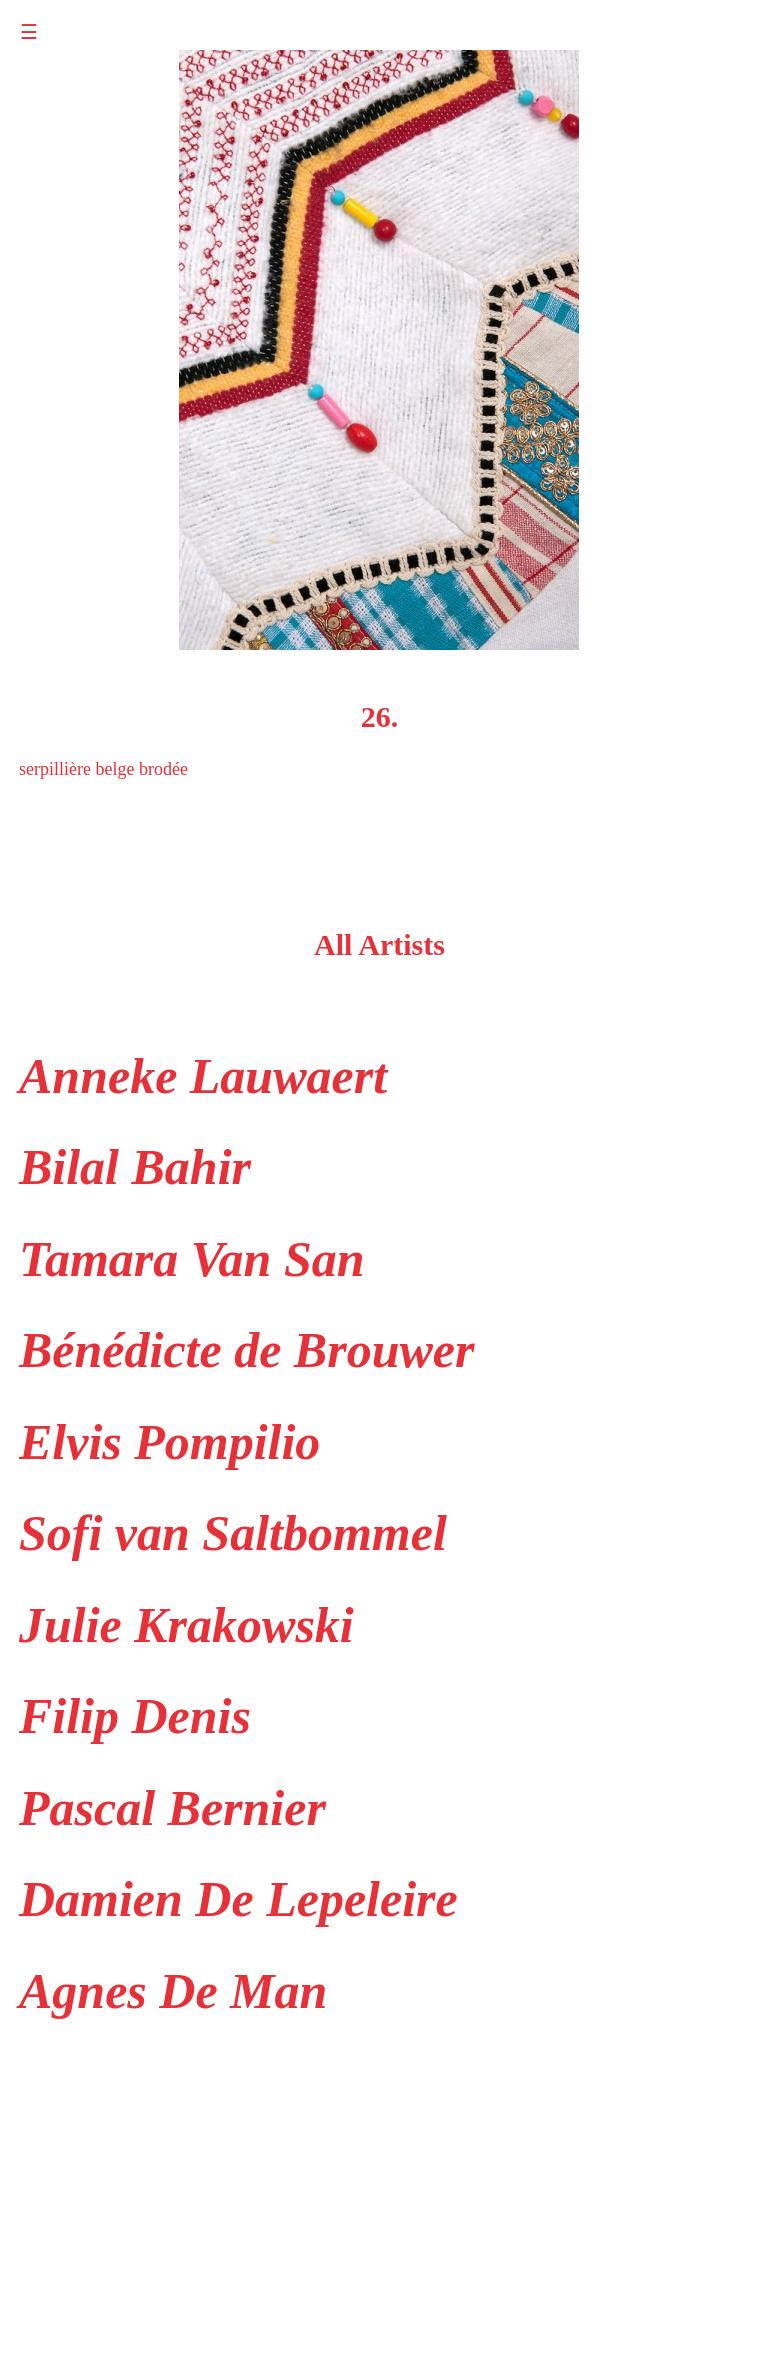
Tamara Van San (192, 1259)
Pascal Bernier (172, 1808)
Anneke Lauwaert (203, 1076)
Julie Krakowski (186, 1625)
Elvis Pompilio (169, 1442)
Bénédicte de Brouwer (247, 1350)
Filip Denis (135, 1716)
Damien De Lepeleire (238, 1899)
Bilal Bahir (135, 1167)
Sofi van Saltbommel (233, 1533)
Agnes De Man (173, 1991)
